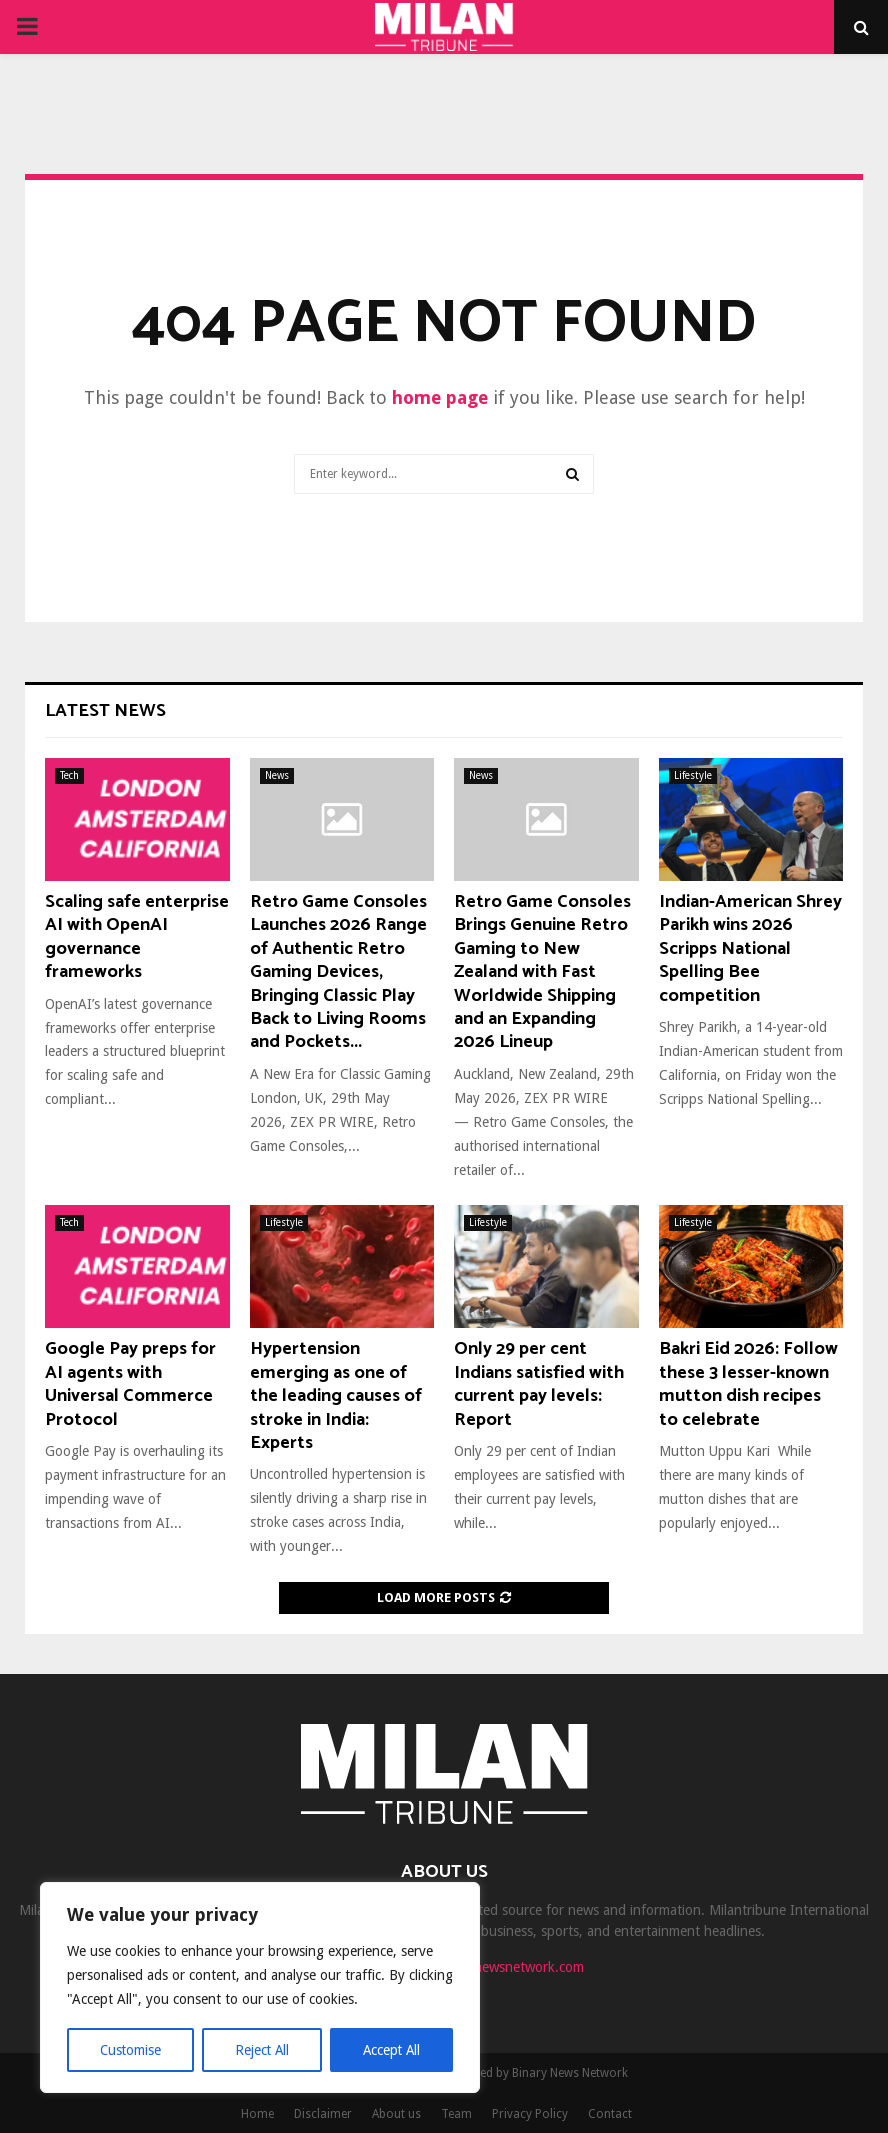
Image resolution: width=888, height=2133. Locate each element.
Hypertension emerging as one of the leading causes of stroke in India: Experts (336, 1396)
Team (456, 2114)
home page (440, 397)
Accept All (391, 2050)
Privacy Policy (530, 2114)
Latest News (105, 711)
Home (257, 2114)
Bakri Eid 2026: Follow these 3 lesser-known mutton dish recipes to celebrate (748, 1384)
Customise (130, 2050)
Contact (610, 2114)
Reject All (262, 2050)
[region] (260, 1988)
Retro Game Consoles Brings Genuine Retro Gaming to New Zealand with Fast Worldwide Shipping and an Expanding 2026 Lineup (542, 972)
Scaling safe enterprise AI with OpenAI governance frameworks (137, 937)
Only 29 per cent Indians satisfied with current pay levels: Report (539, 1384)
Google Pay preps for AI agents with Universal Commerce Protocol (130, 1384)
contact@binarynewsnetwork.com (481, 1967)
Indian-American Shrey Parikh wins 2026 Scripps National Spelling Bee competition (750, 949)
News (277, 775)
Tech (69, 775)
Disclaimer (323, 2114)
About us (396, 2114)
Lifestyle (693, 775)
